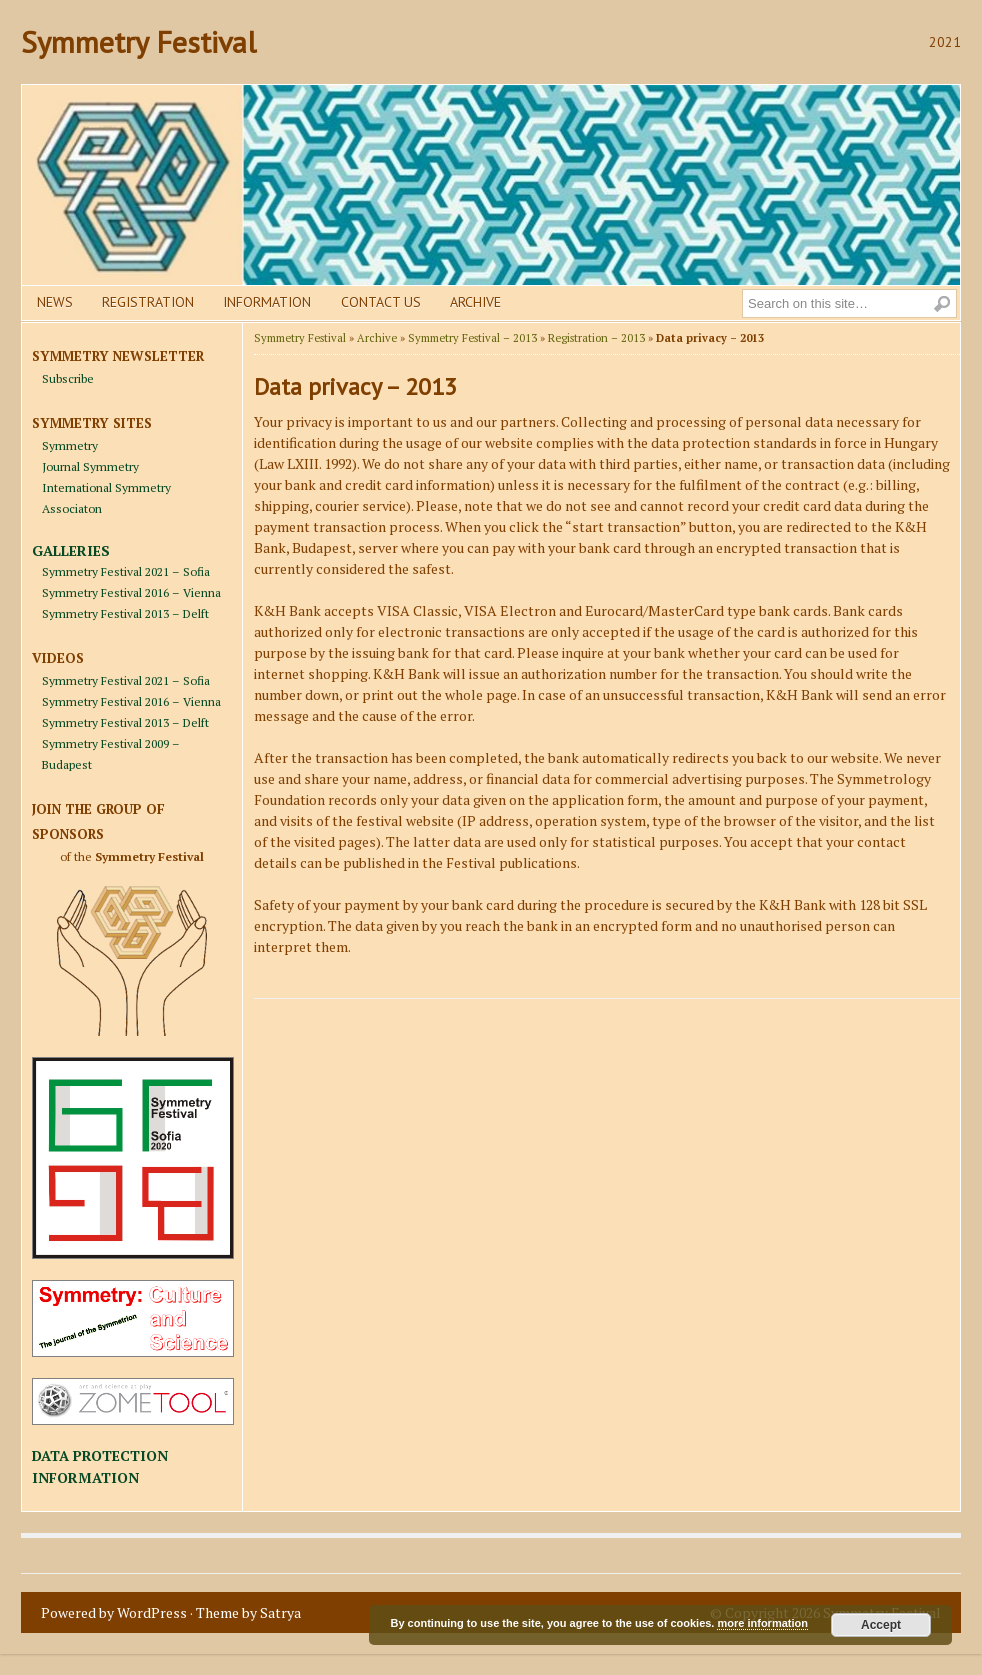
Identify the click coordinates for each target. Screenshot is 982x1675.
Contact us (381, 302)
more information (762, 1623)
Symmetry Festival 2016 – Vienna (131, 592)
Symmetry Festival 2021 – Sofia (126, 571)
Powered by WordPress (114, 1612)
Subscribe (68, 378)
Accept (881, 1625)
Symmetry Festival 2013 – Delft (125, 613)
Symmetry (70, 445)
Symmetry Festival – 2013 (472, 338)
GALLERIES (71, 550)
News (55, 302)
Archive (475, 302)
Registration (148, 302)
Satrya (280, 1612)
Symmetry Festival (138, 41)
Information (267, 302)
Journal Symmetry (90, 466)
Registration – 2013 (596, 338)
